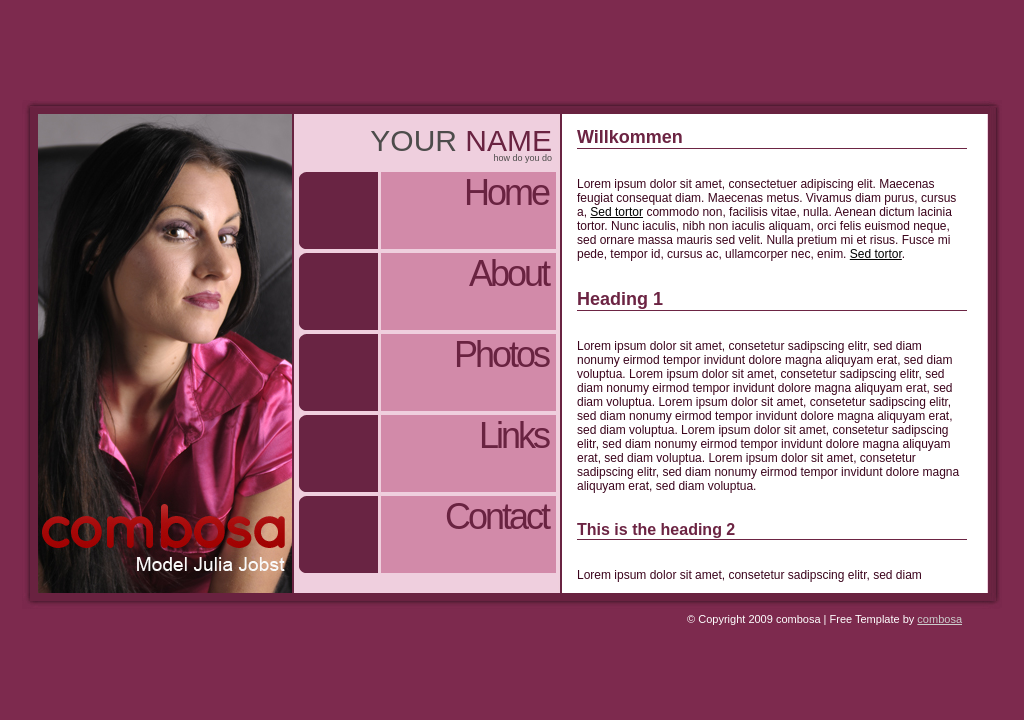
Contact (496, 516)
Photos (501, 354)
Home (506, 192)
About (508, 273)
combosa (939, 619)
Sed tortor (616, 212)
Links (513, 435)
